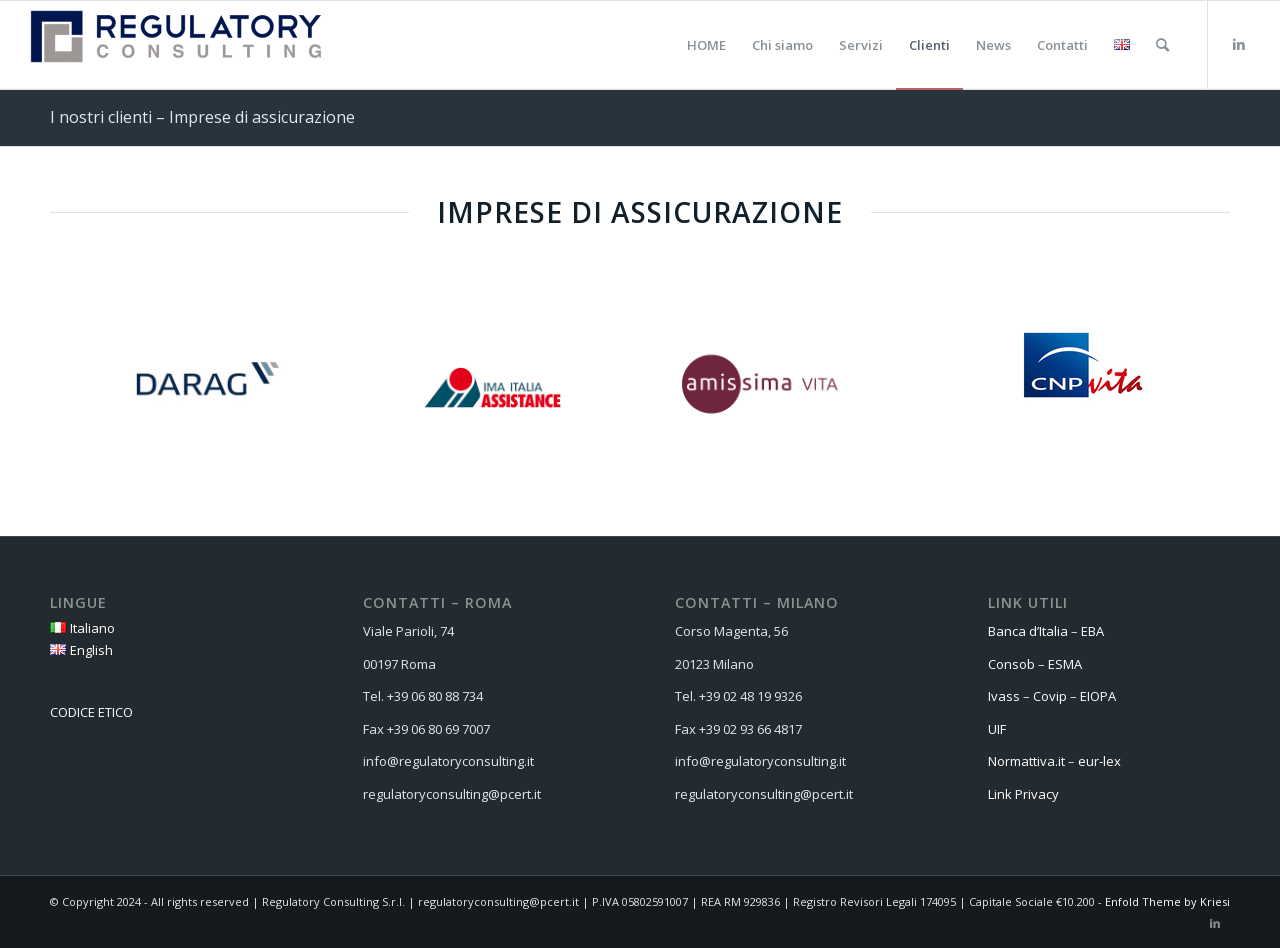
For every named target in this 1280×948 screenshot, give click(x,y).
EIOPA (1098, 696)
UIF (997, 729)
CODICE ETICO (91, 712)
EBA (1092, 631)
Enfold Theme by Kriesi (1167, 901)
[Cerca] (1162, 45)
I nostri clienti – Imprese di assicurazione (202, 117)
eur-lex (1101, 761)
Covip (1050, 696)
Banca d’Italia (1028, 631)
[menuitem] (706, 45)
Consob (1011, 664)
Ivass (1004, 696)
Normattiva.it (1026, 761)
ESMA (1065, 664)
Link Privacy (1023, 794)
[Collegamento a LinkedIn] (1239, 44)
